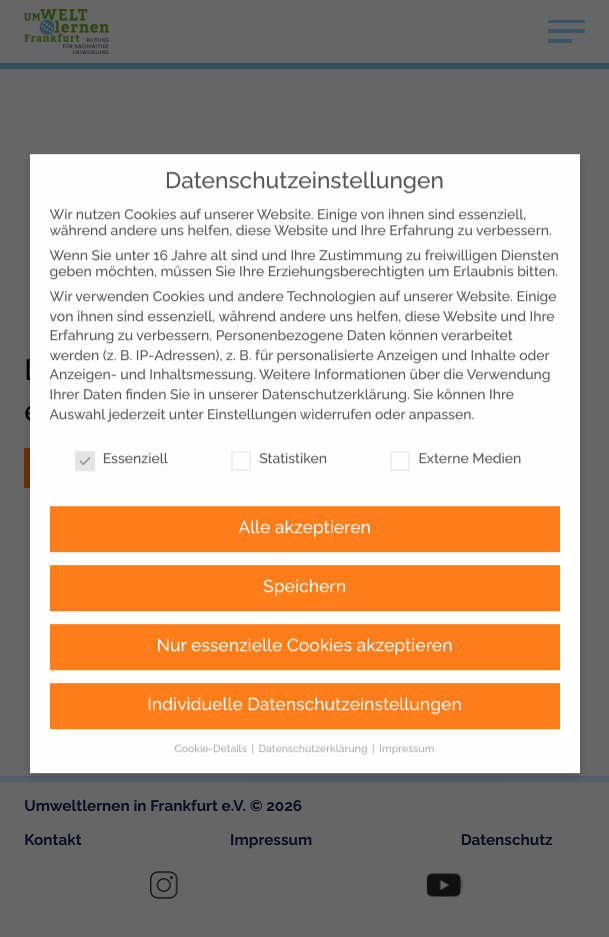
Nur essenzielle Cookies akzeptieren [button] (305, 599)
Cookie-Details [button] (212, 702)
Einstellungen (252, 367)
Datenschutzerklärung (334, 348)
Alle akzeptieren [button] (304, 481)
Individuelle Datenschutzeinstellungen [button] (304, 658)
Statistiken (279, 412)
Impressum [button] (406, 702)
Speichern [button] (304, 540)
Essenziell (121, 412)
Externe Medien (455, 412)
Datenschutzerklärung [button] (315, 702)
